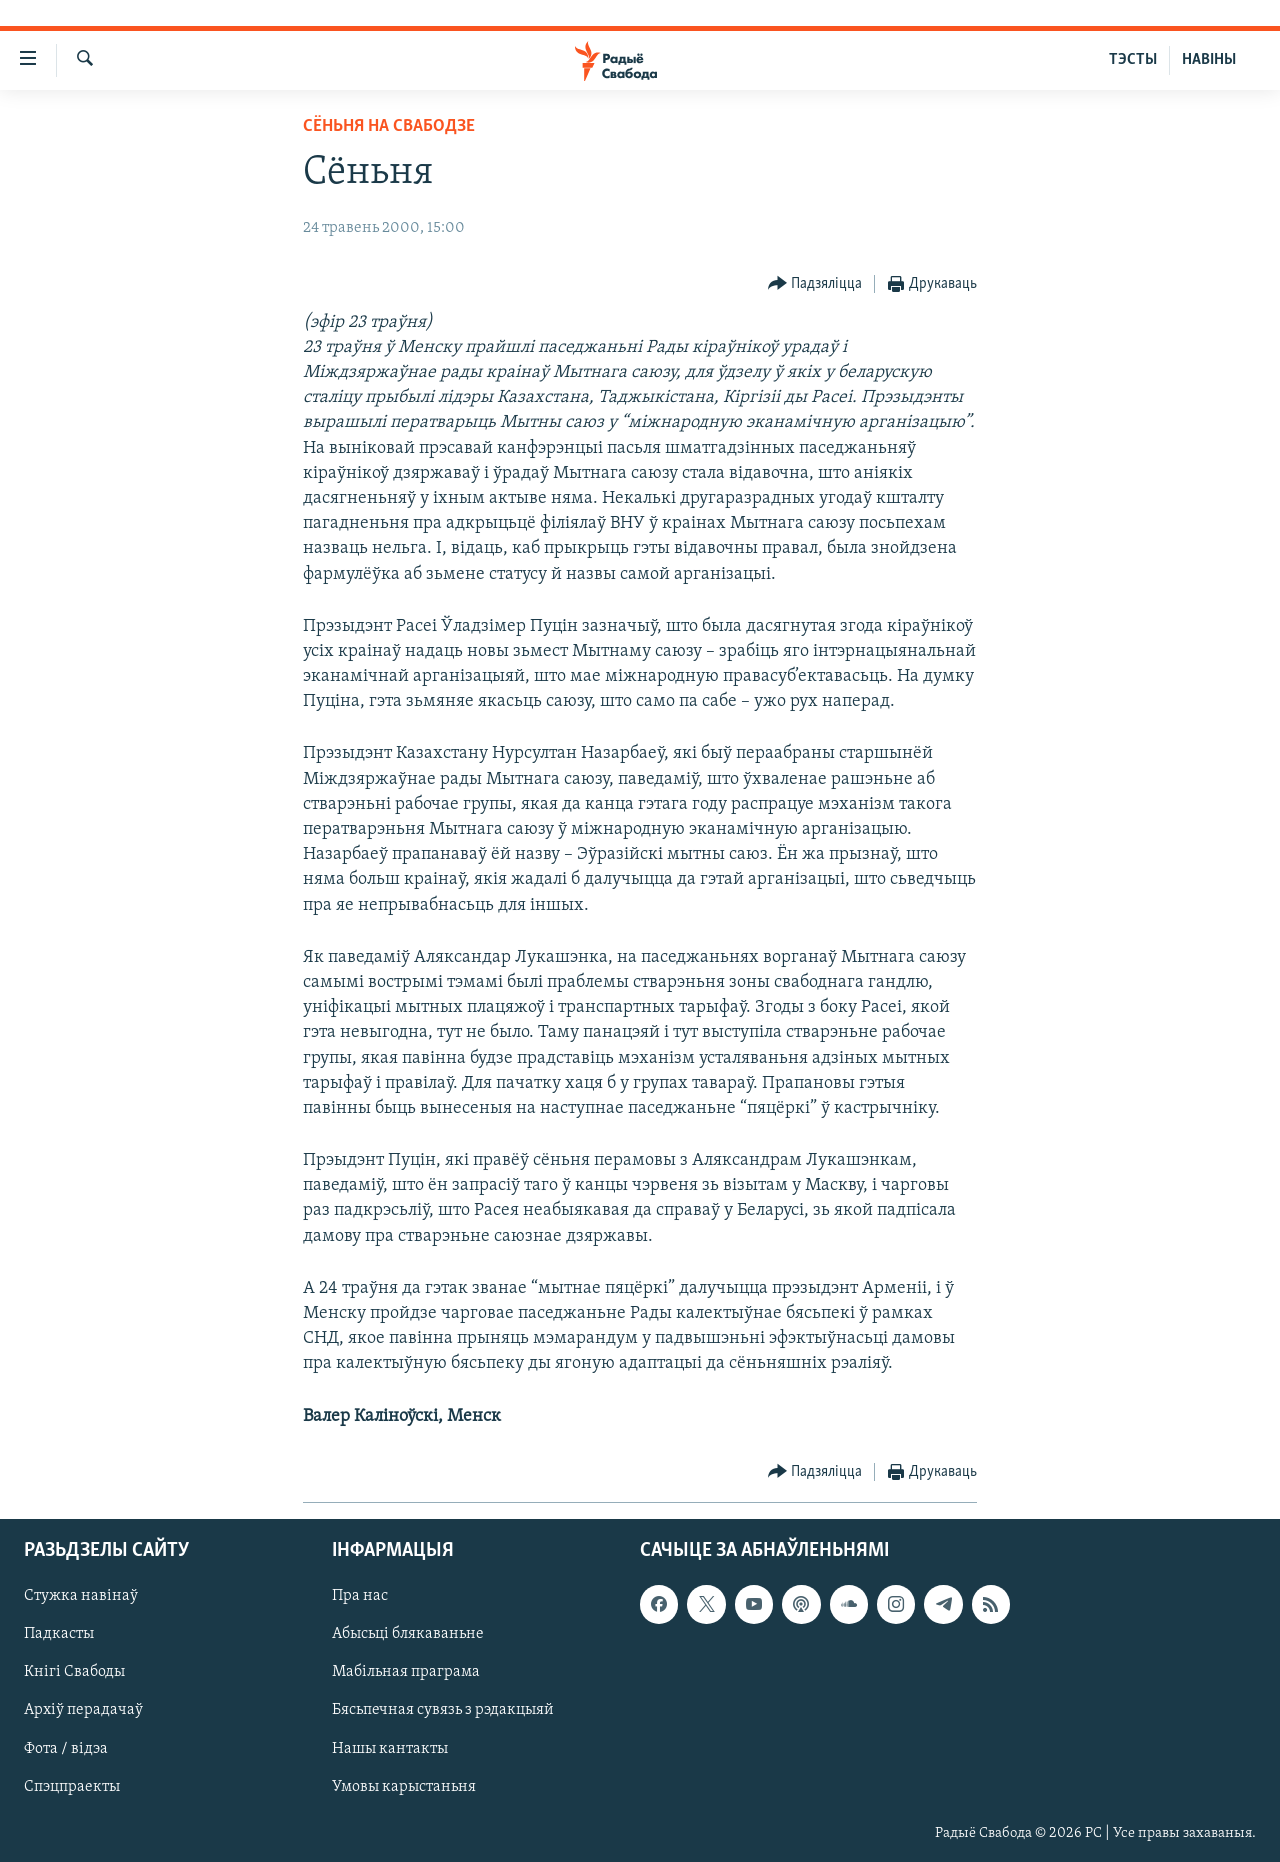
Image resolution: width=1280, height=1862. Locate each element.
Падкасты (59, 1634)
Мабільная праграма (406, 1672)
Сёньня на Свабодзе (389, 126)
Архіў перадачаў (83, 1710)
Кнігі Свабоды (74, 1672)
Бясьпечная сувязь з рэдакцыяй (443, 1710)
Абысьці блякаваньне (408, 1634)
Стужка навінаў (81, 1596)
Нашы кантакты (390, 1748)
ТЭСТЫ (1133, 60)
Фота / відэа (66, 1748)
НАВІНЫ (1209, 60)
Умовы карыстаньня (404, 1786)
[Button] (815, 284)
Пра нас (360, 1596)
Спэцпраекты (72, 1786)
